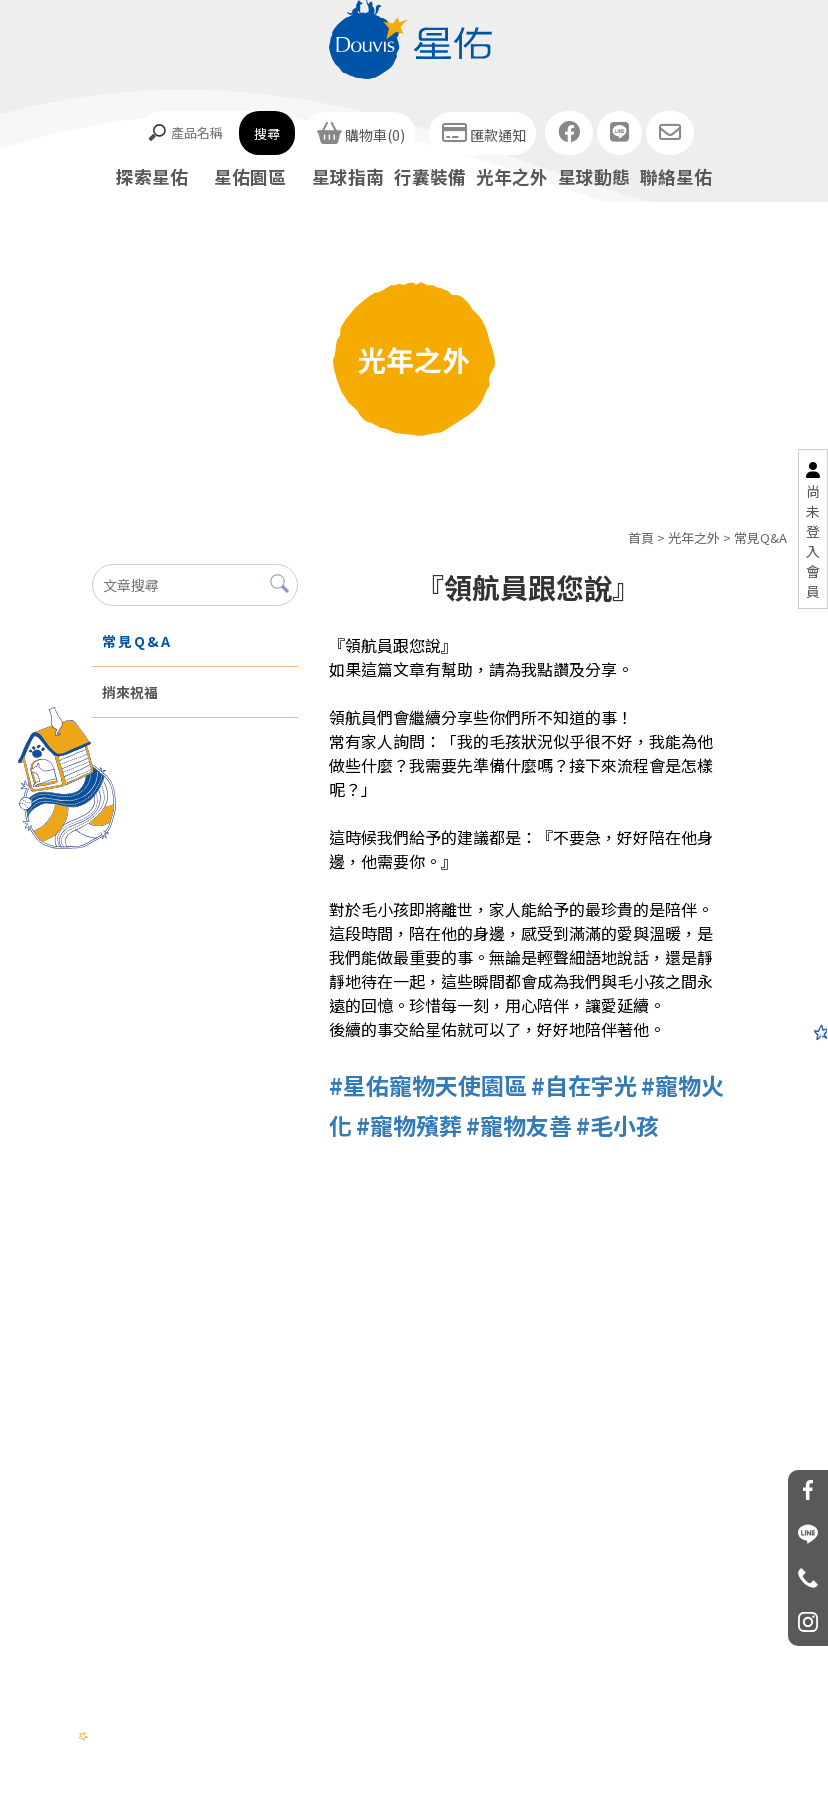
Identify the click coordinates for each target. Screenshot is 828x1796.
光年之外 (694, 537)
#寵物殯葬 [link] (409, 1125)
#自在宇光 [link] (584, 1085)
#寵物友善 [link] (519, 1125)
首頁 (641, 537)
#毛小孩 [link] (617, 1125)
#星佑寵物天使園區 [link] (428, 1085)
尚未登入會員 (813, 541)
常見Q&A (760, 537)
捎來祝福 (130, 692)
